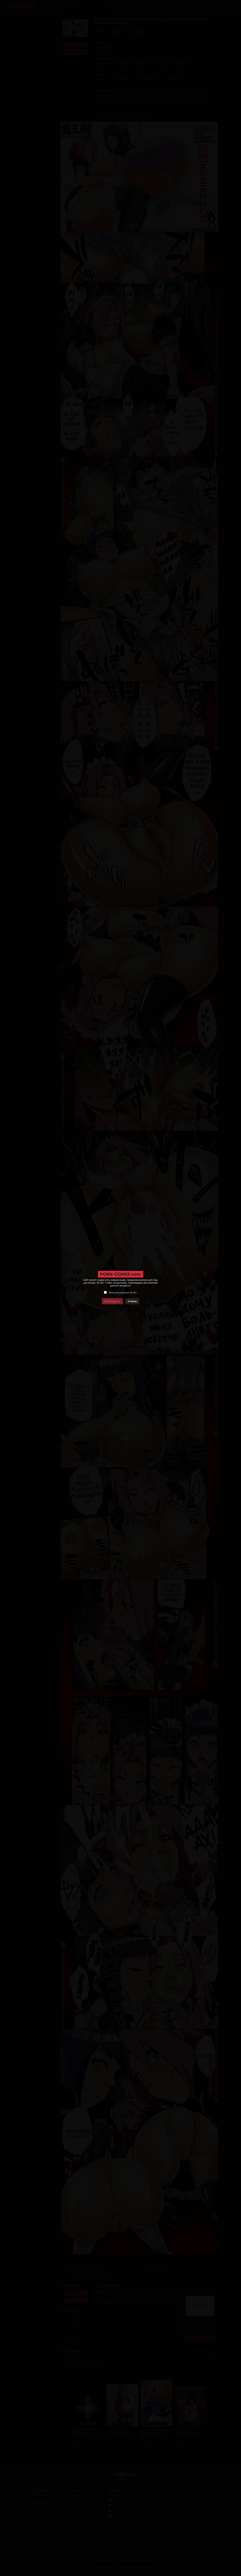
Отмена (132, 1301)
